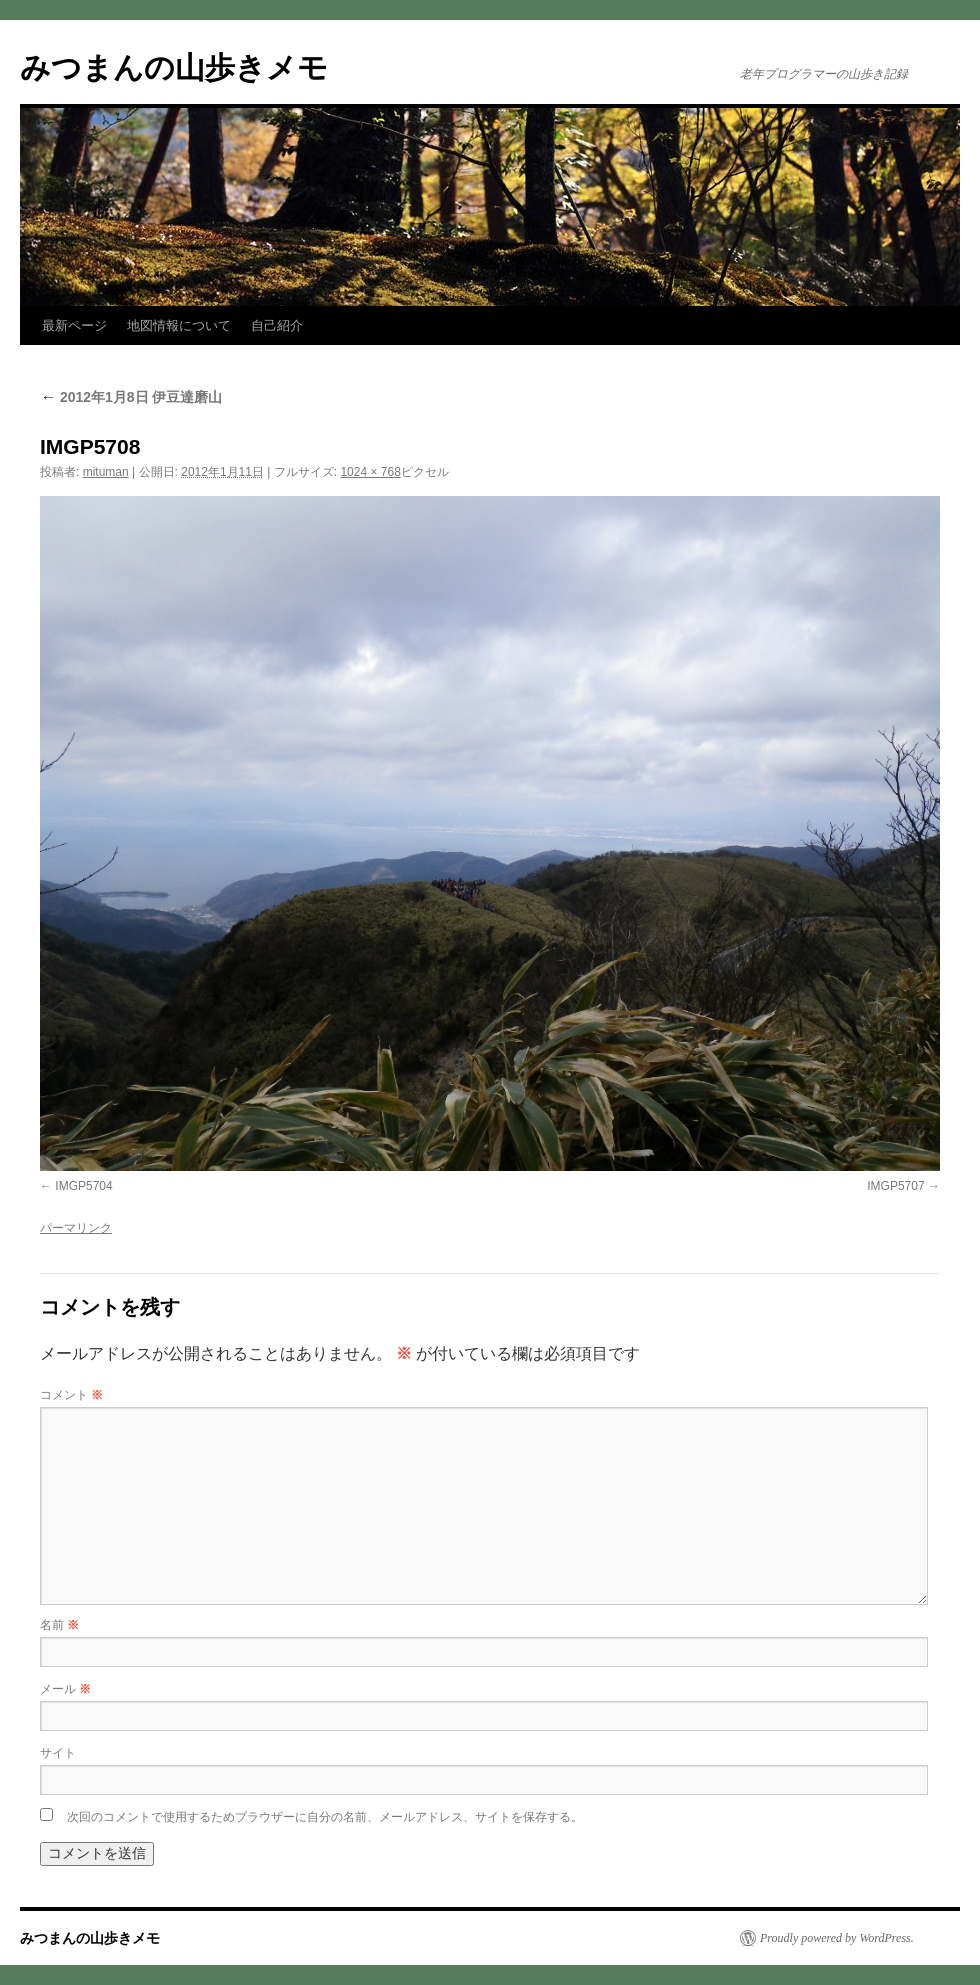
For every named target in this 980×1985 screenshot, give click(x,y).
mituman (106, 472)
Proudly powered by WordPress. (837, 1938)
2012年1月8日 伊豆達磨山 (131, 397)
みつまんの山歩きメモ (174, 67)
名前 (59, 1625)
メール (65, 1689)
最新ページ (74, 325)
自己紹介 (277, 325)
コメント (71, 1395)
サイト (58, 1753)
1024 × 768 (370, 472)
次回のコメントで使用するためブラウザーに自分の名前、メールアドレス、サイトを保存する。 (325, 1817)
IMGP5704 (83, 1186)
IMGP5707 (895, 1186)
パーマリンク (76, 1228)
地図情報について (179, 325)
